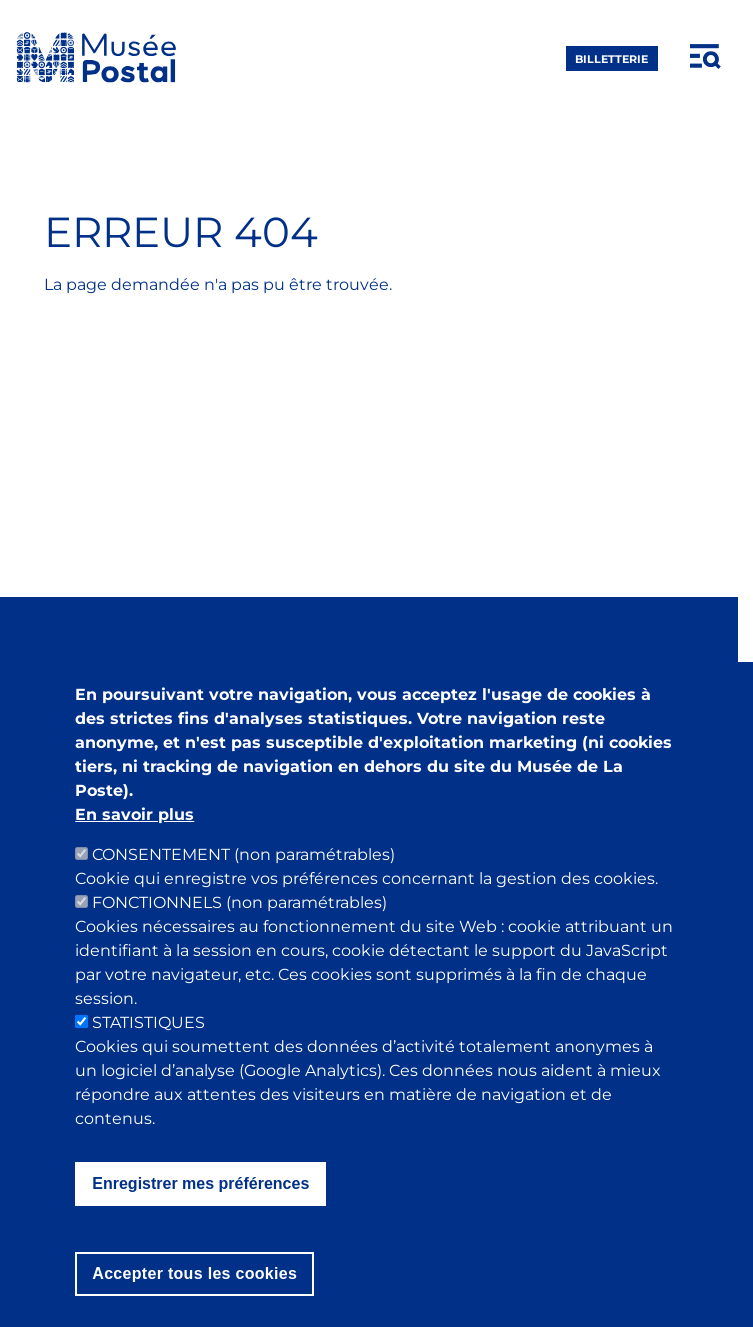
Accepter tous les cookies (194, 1299)
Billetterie (611, 58)
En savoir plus (134, 840)
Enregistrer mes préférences (200, 1209)
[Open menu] (706, 57)
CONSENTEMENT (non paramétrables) (243, 880)
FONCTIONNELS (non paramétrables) (239, 928)
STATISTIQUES (148, 1048)
